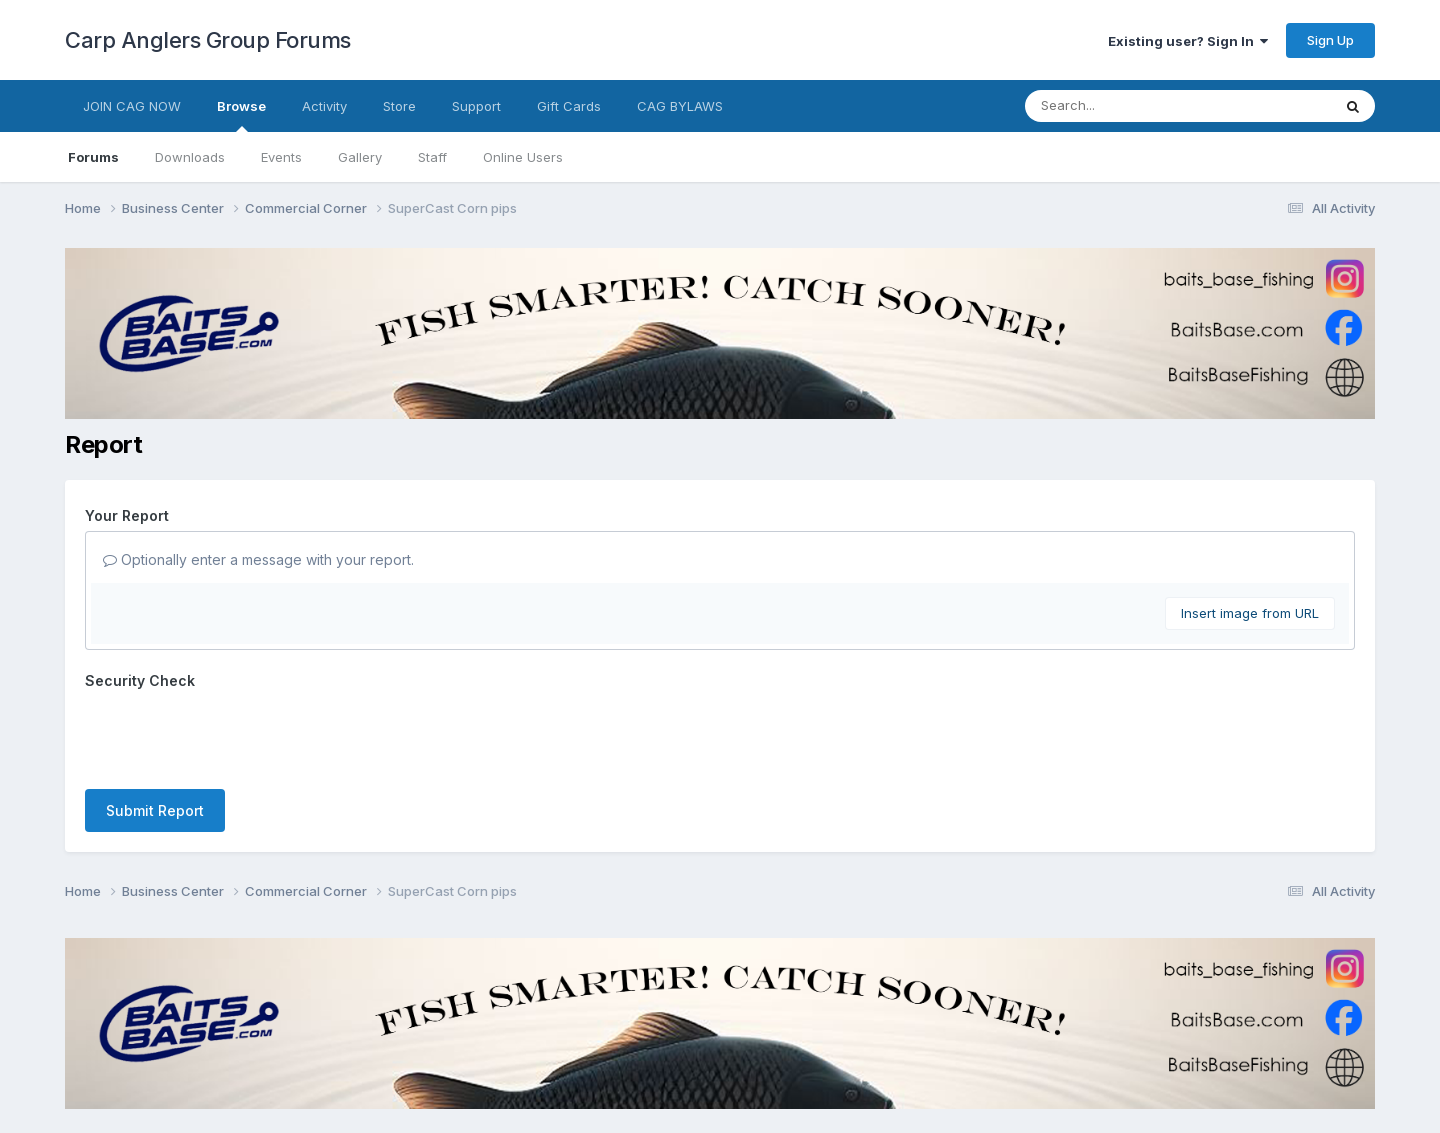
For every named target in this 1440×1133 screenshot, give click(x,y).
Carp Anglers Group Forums (208, 40)
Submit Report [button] (155, 732)
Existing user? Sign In (1188, 41)
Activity (324, 106)
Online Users (523, 157)
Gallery (360, 157)
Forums (93, 157)
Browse (241, 115)
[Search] (1123, 106)
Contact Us (683, 1061)
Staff (432, 157)
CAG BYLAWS (680, 106)
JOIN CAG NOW (132, 106)
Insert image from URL (1250, 613)
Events (281, 157)
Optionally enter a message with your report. (258, 559)
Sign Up (1330, 40)
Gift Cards (569, 106)
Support (476, 106)
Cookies (765, 1061)
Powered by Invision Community (720, 1103)
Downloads (190, 157)
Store (399, 106)
